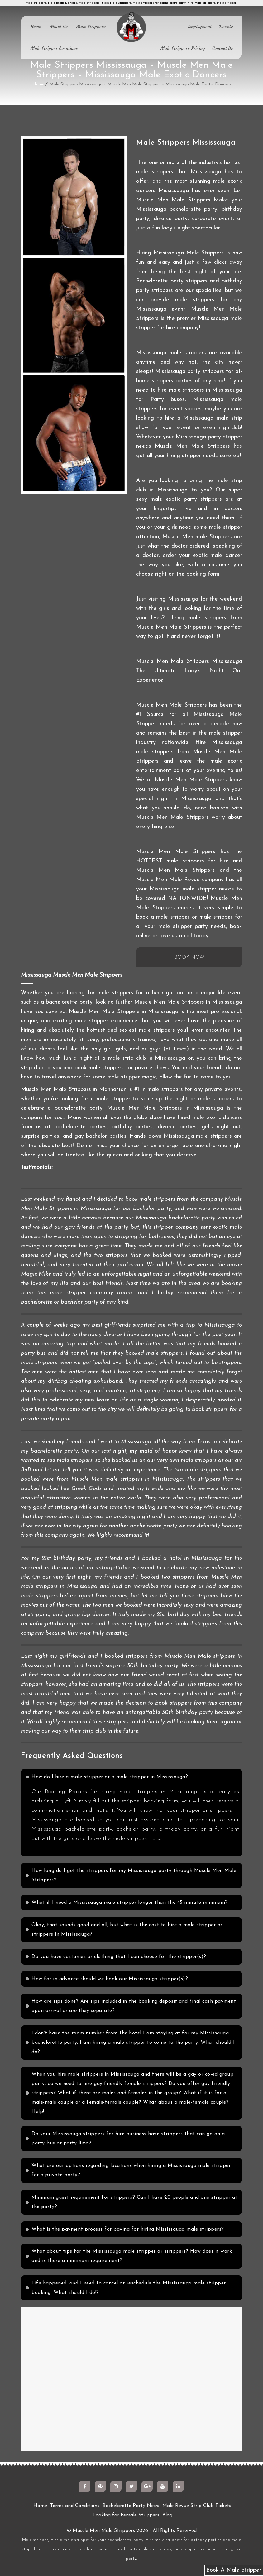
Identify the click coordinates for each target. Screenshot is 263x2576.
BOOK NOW (189, 957)
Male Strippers (91, 26)
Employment (200, 26)
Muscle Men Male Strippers (104, 2530)
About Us (59, 26)
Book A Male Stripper (233, 2570)
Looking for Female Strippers (126, 2515)
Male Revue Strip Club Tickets (196, 2505)
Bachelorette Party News (131, 2505)
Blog (167, 2515)
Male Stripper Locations (54, 48)
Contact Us (222, 48)
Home (36, 26)
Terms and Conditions (74, 2505)
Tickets (226, 26)
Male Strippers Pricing (182, 48)
